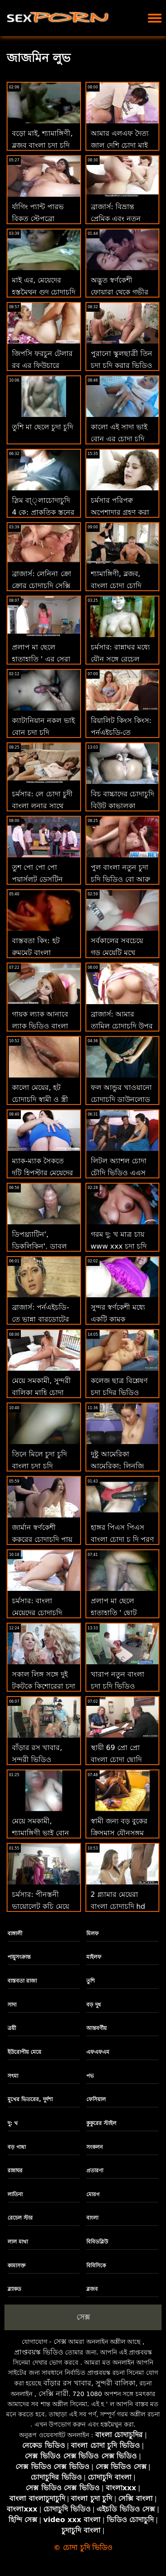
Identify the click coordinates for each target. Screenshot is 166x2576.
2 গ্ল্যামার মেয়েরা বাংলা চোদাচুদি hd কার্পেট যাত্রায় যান (118, 1906)
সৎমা (13, 2076)
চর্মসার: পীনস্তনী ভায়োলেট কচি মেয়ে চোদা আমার (40, 1906)
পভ (90, 2076)
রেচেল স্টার (20, 2218)
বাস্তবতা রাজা (22, 1981)
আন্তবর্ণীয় (96, 2028)
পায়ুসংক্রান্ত (19, 1957)
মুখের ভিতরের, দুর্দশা (30, 2099)
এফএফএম (97, 2052)
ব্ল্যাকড (14, 2289)
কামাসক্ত (17, 2266)
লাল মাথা (18, 2242)
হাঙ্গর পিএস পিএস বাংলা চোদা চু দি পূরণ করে (122, 1539)
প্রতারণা (94, 2170)
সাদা (12, 2005)
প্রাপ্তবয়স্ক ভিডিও (38, 2352)
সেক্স (83, 2316)
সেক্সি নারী (54, 2393)
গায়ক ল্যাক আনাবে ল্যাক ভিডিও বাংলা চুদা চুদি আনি (40, 1026)
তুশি (90, 1981)
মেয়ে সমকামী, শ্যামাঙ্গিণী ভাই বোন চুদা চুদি (40, 1833)
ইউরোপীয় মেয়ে (24, 2052)
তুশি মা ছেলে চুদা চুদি (42, 427)
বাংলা (92, 2218)
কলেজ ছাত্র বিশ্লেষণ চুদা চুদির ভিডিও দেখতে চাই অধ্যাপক (119, 1392)
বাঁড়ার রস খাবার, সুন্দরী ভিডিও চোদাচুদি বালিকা (37, 1759)
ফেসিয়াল (96, 2099)
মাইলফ (93, 1957)
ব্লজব (92, 2289)
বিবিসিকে (96, 2266)
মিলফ (92, 1933)
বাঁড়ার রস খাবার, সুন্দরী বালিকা (89, 2383)
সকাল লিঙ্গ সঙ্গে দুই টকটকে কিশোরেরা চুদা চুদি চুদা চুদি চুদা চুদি (43, 1686)
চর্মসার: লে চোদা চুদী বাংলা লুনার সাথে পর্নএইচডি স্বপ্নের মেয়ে (43, 806)
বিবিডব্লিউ (97, 2242)
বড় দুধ (93, 2005)
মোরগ (93, 2194)
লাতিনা (15, 2194)
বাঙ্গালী (15, 1933)
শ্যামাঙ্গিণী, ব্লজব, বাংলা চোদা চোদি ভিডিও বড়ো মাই (116, 585)
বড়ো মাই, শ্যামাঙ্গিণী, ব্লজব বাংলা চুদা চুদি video (42, 144)
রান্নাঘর (15, 2170)
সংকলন (94, 2147)
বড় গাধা (17, 2147)
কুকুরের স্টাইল (101, 2123)
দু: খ (13, 2123)
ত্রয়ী (12, 2028)
